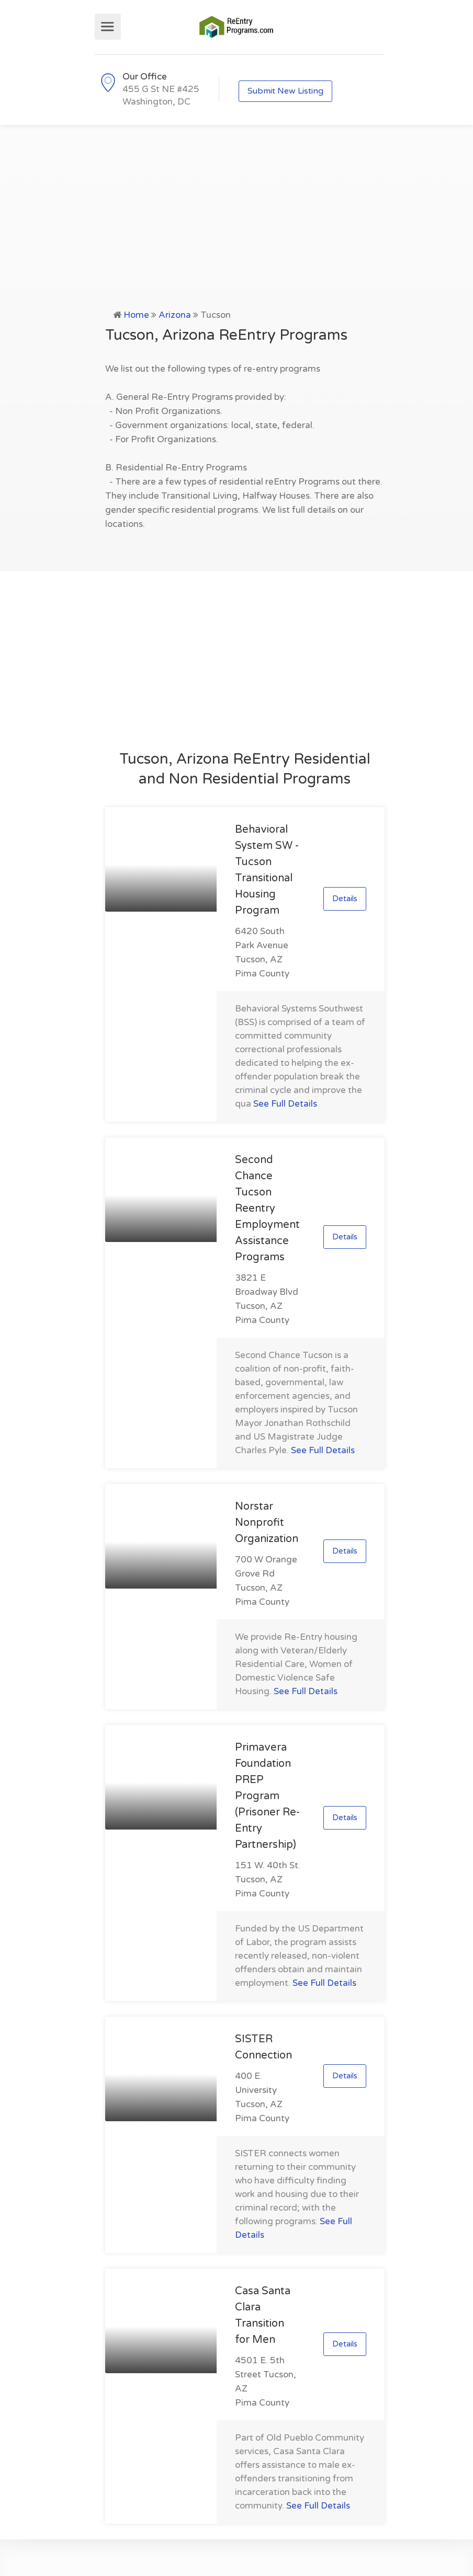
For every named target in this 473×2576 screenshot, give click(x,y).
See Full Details (285, 1103)
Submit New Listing (285, 91)
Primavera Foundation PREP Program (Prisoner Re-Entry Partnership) (267, 1796)
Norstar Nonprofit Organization (266, 1522)
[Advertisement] (236, 229)
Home (136, 314)
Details (344, 898)
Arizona (175, 314)
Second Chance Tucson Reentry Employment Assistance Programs (267, 1208)
